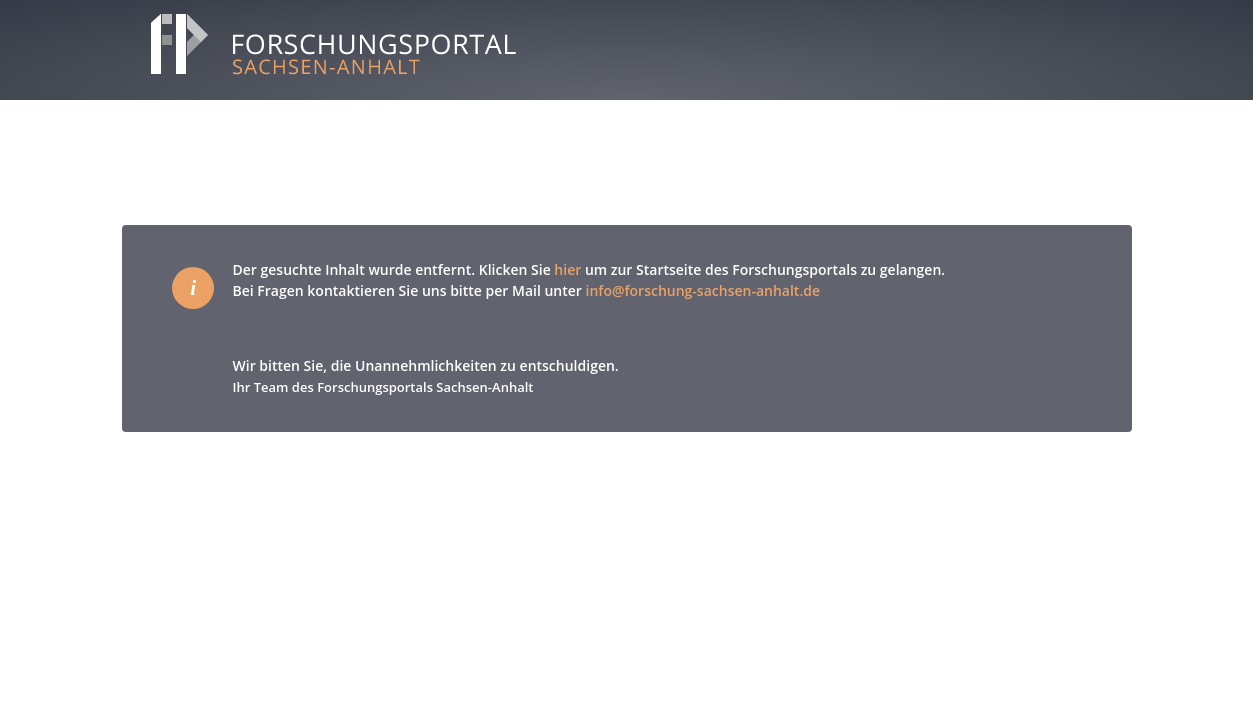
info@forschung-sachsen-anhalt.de (703, 290)
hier (567, 269)
